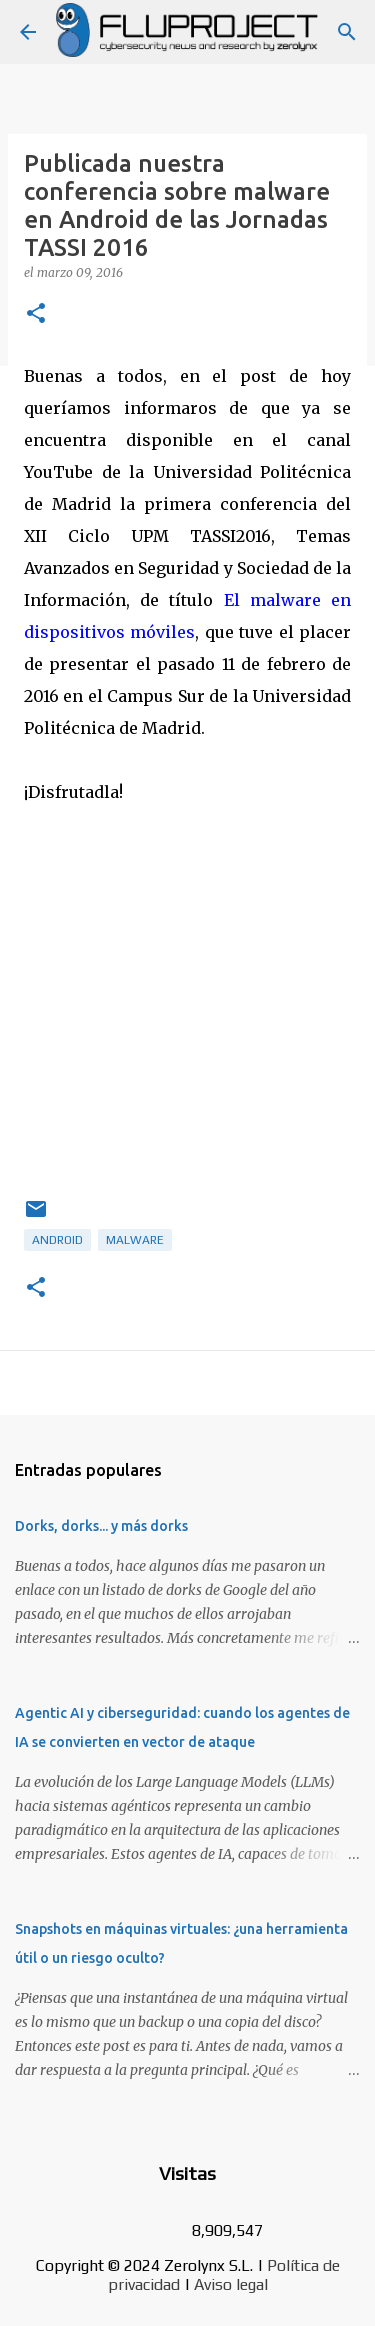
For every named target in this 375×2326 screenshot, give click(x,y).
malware (135, 1240)
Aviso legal (231, 2284)
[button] (36, 314)
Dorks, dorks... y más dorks (101, 1526)
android (57, 1240)
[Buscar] (347, 32)
